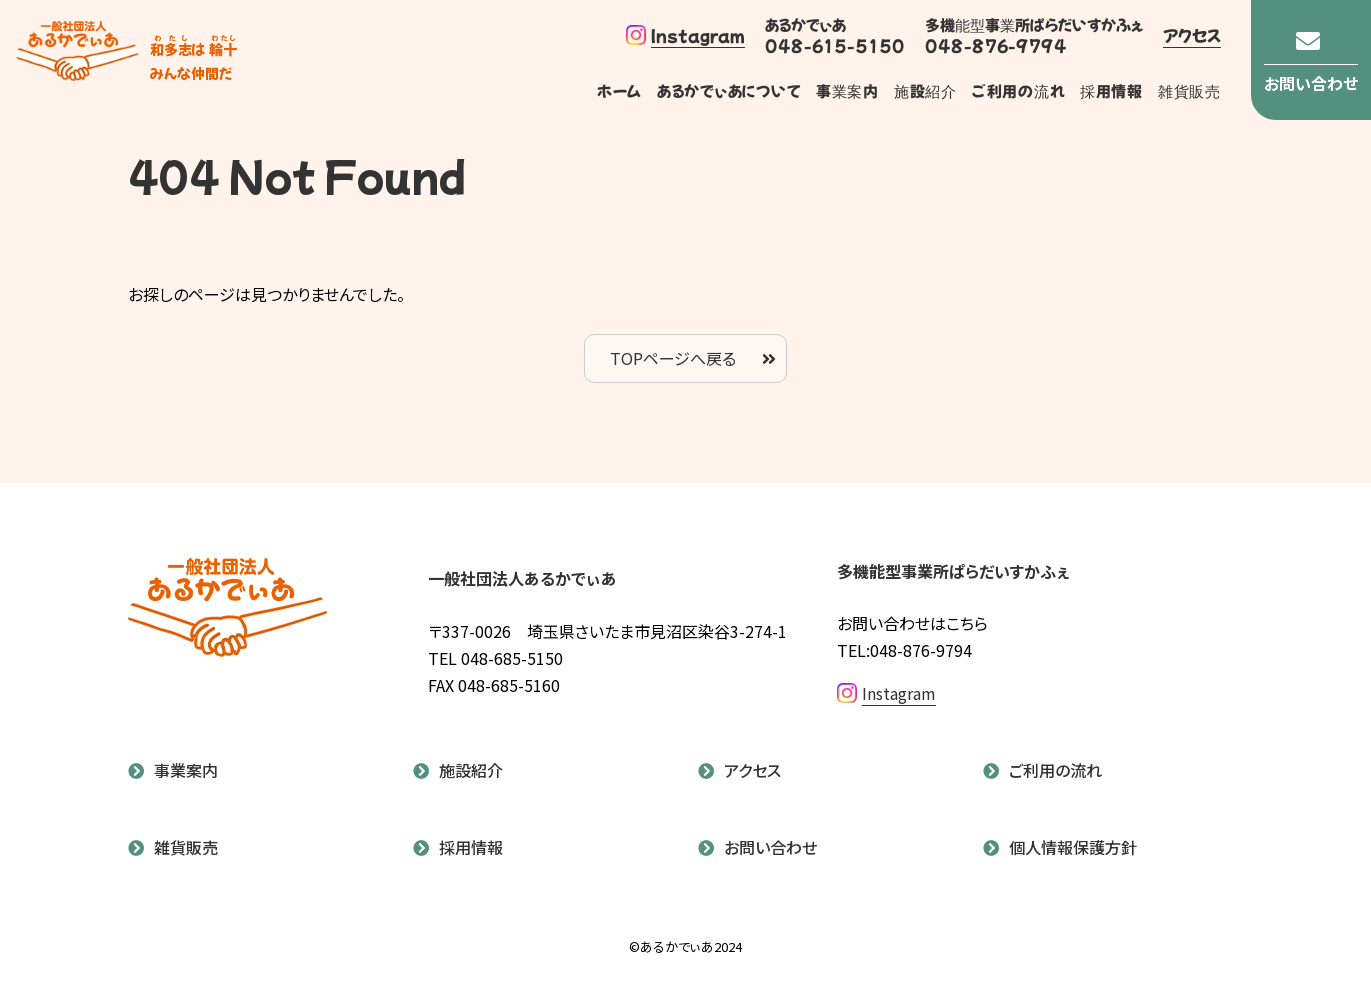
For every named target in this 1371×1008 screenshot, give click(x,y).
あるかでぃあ (77, 60)
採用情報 (1111, 90)
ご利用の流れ (1018, 90)
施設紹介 (924, 90)
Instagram (685, 35)
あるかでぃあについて (729, 90)
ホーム (619, 90)
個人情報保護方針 (1073, 847)
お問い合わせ (770, 847)
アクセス (1192, 35)
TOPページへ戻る (673, 358)
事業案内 (846, 90)
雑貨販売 (1189, 90)
